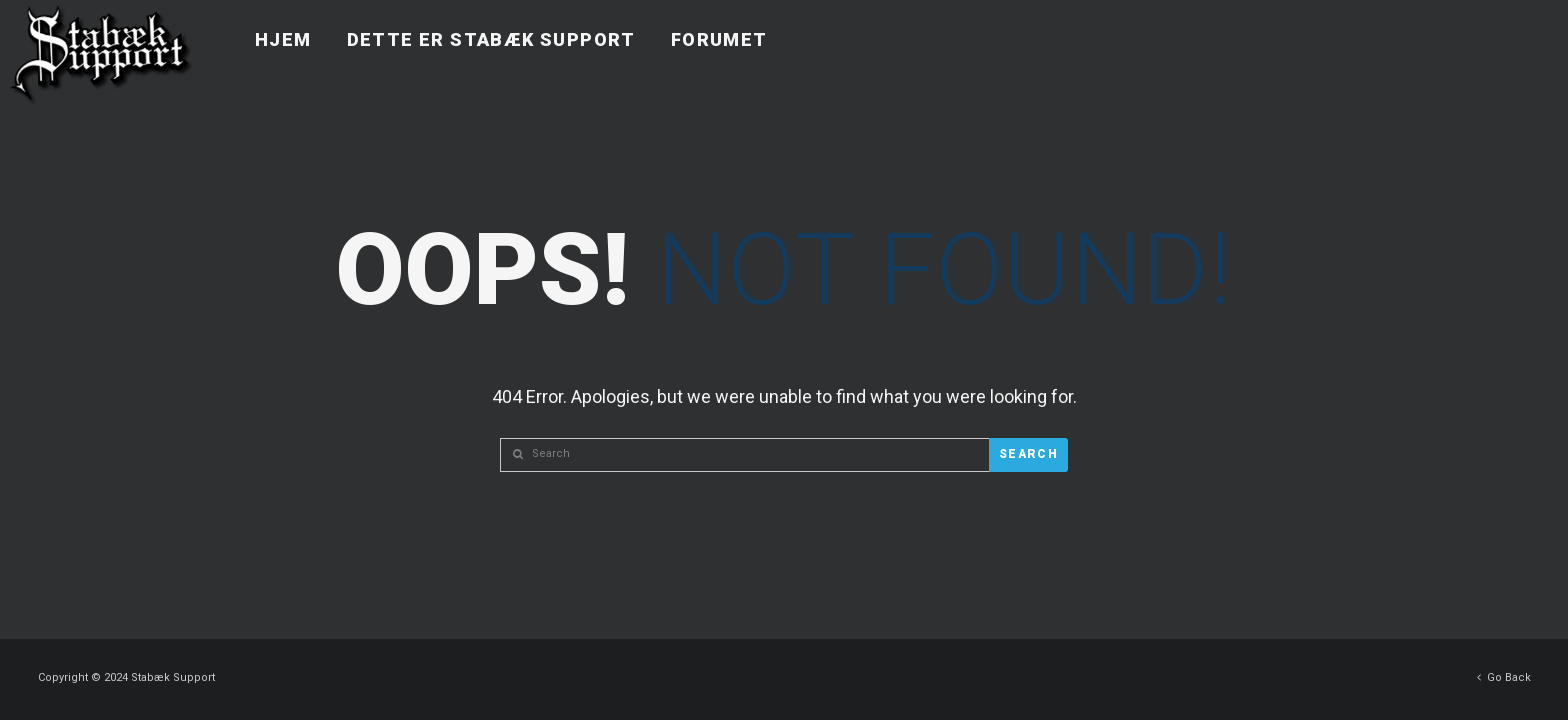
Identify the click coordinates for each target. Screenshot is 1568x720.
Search (1028, 454)
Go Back (1504, 672)
